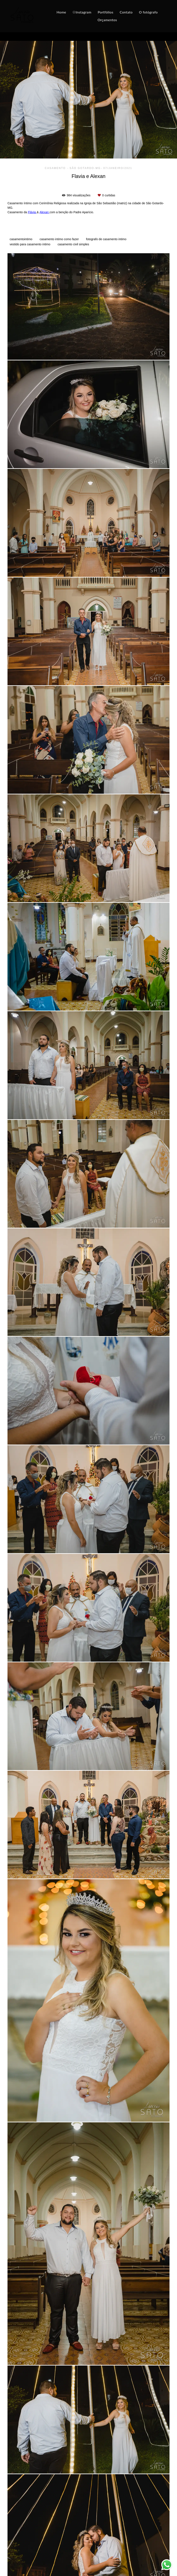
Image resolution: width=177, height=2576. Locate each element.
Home (61, 12)
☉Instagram (81, 12)
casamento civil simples (73, 244)
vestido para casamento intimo (30, 244)
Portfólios (105, 12)
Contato (126, 12)
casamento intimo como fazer (59, 239)
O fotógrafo (148, 12)
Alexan (44, 212)
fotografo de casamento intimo (106, 239)
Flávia (32, 212)
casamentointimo (21, 239)
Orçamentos (107, 20)
